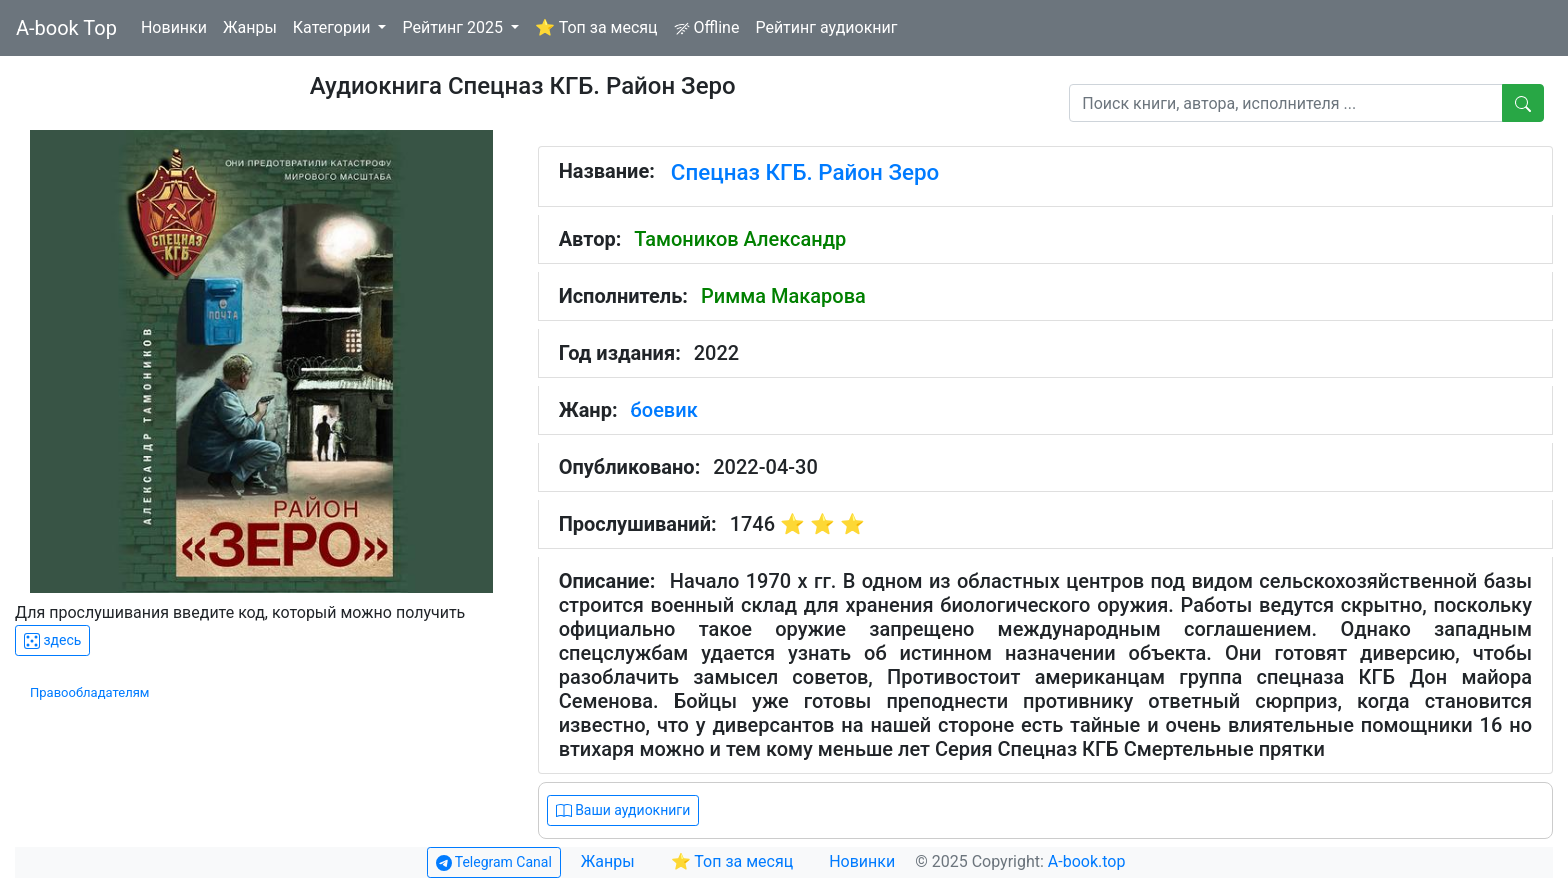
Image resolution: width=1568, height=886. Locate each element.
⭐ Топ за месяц (596, 27)
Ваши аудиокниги (623, 810)
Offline (707, 27)
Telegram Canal (494, 862)
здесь (52, 640)
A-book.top (1087, 861)
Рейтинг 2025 (454, 27)
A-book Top (66, 28)
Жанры (250, 27)
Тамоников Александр (740, 239)
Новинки (174, 27)
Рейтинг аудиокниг (826, 27)
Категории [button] (334, 27)
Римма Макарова (783, 296)
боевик (664, 410)
